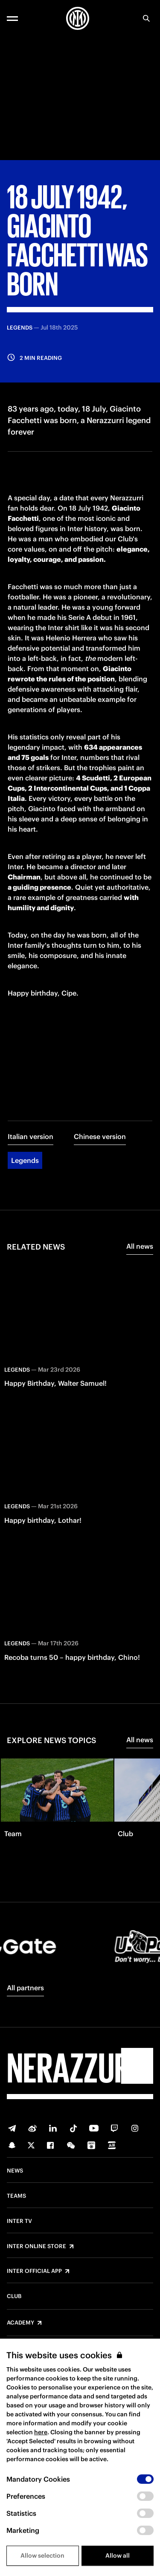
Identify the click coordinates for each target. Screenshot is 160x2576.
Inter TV (19, 2221)
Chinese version (100, 1136)
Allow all (117, 2555)
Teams (16, 2196)
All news (139, 1246)
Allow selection (42, 2555)
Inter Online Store (36, 2246)
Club (14, 2296)
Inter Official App (34, 2271)
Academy (20, 2322)
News (15, 2170)
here (40, 2432)
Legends (25, 1160)
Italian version (30, 1136)
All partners (25, 1987)
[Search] (146, 18)
